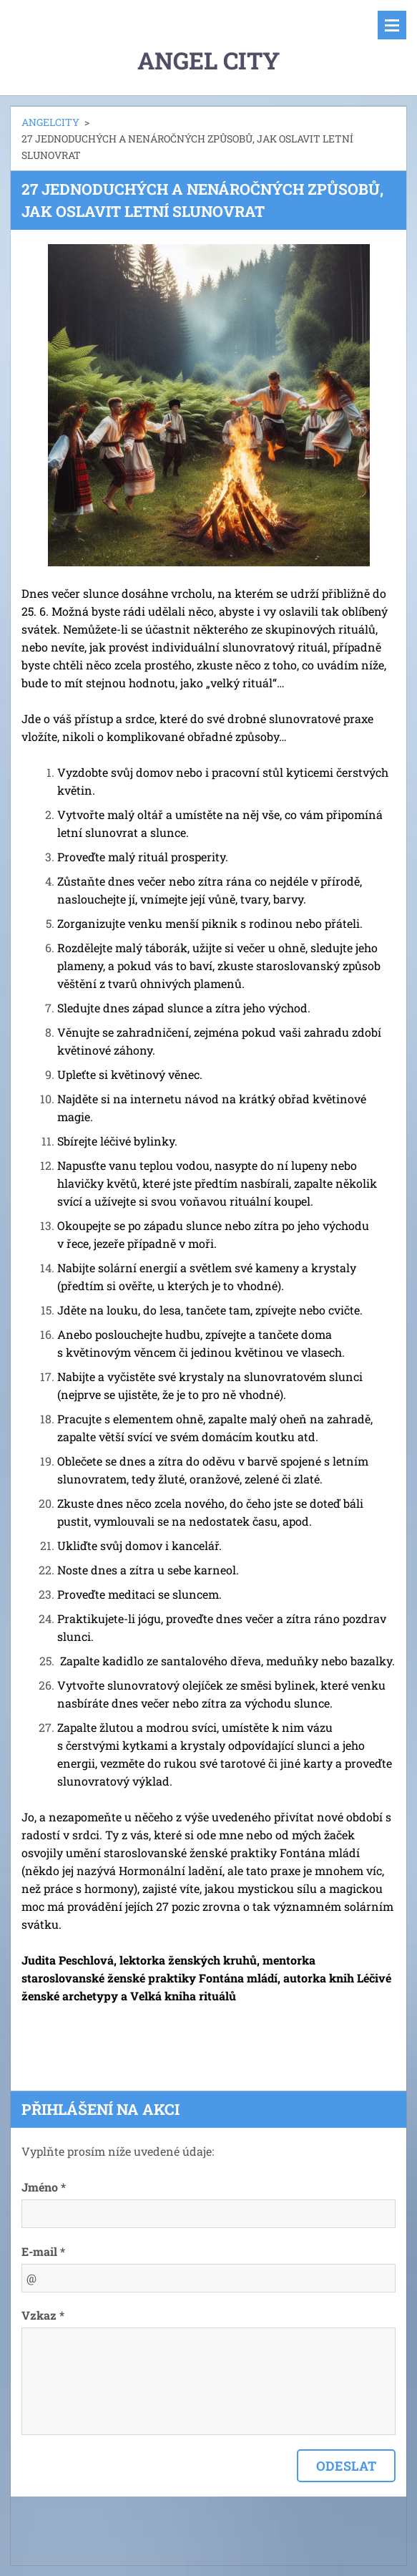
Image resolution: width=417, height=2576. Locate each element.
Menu (392, 25)
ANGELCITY (50, 122)
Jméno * (43, 2186)
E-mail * (43, 2251)
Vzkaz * (42, 2315)
